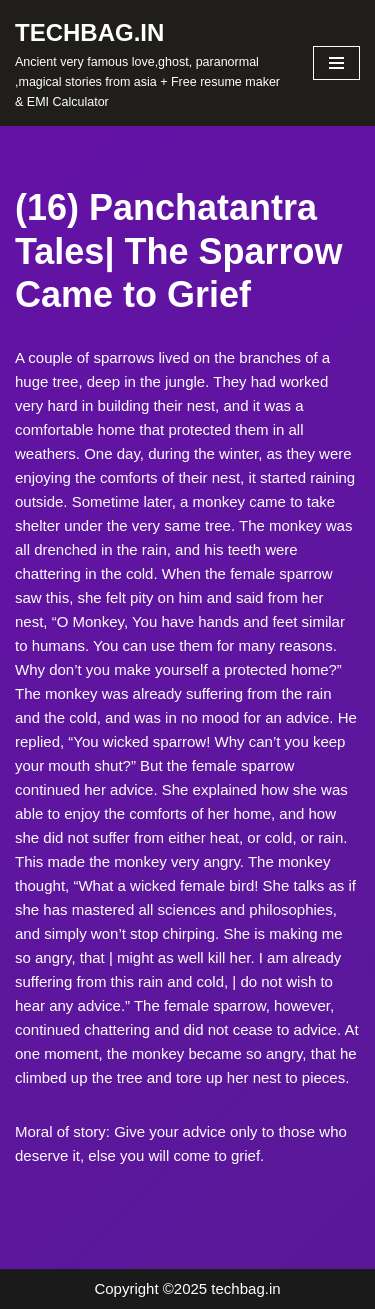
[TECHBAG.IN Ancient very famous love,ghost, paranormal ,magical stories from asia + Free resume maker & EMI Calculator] (149, 63)
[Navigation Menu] (336, 63)
